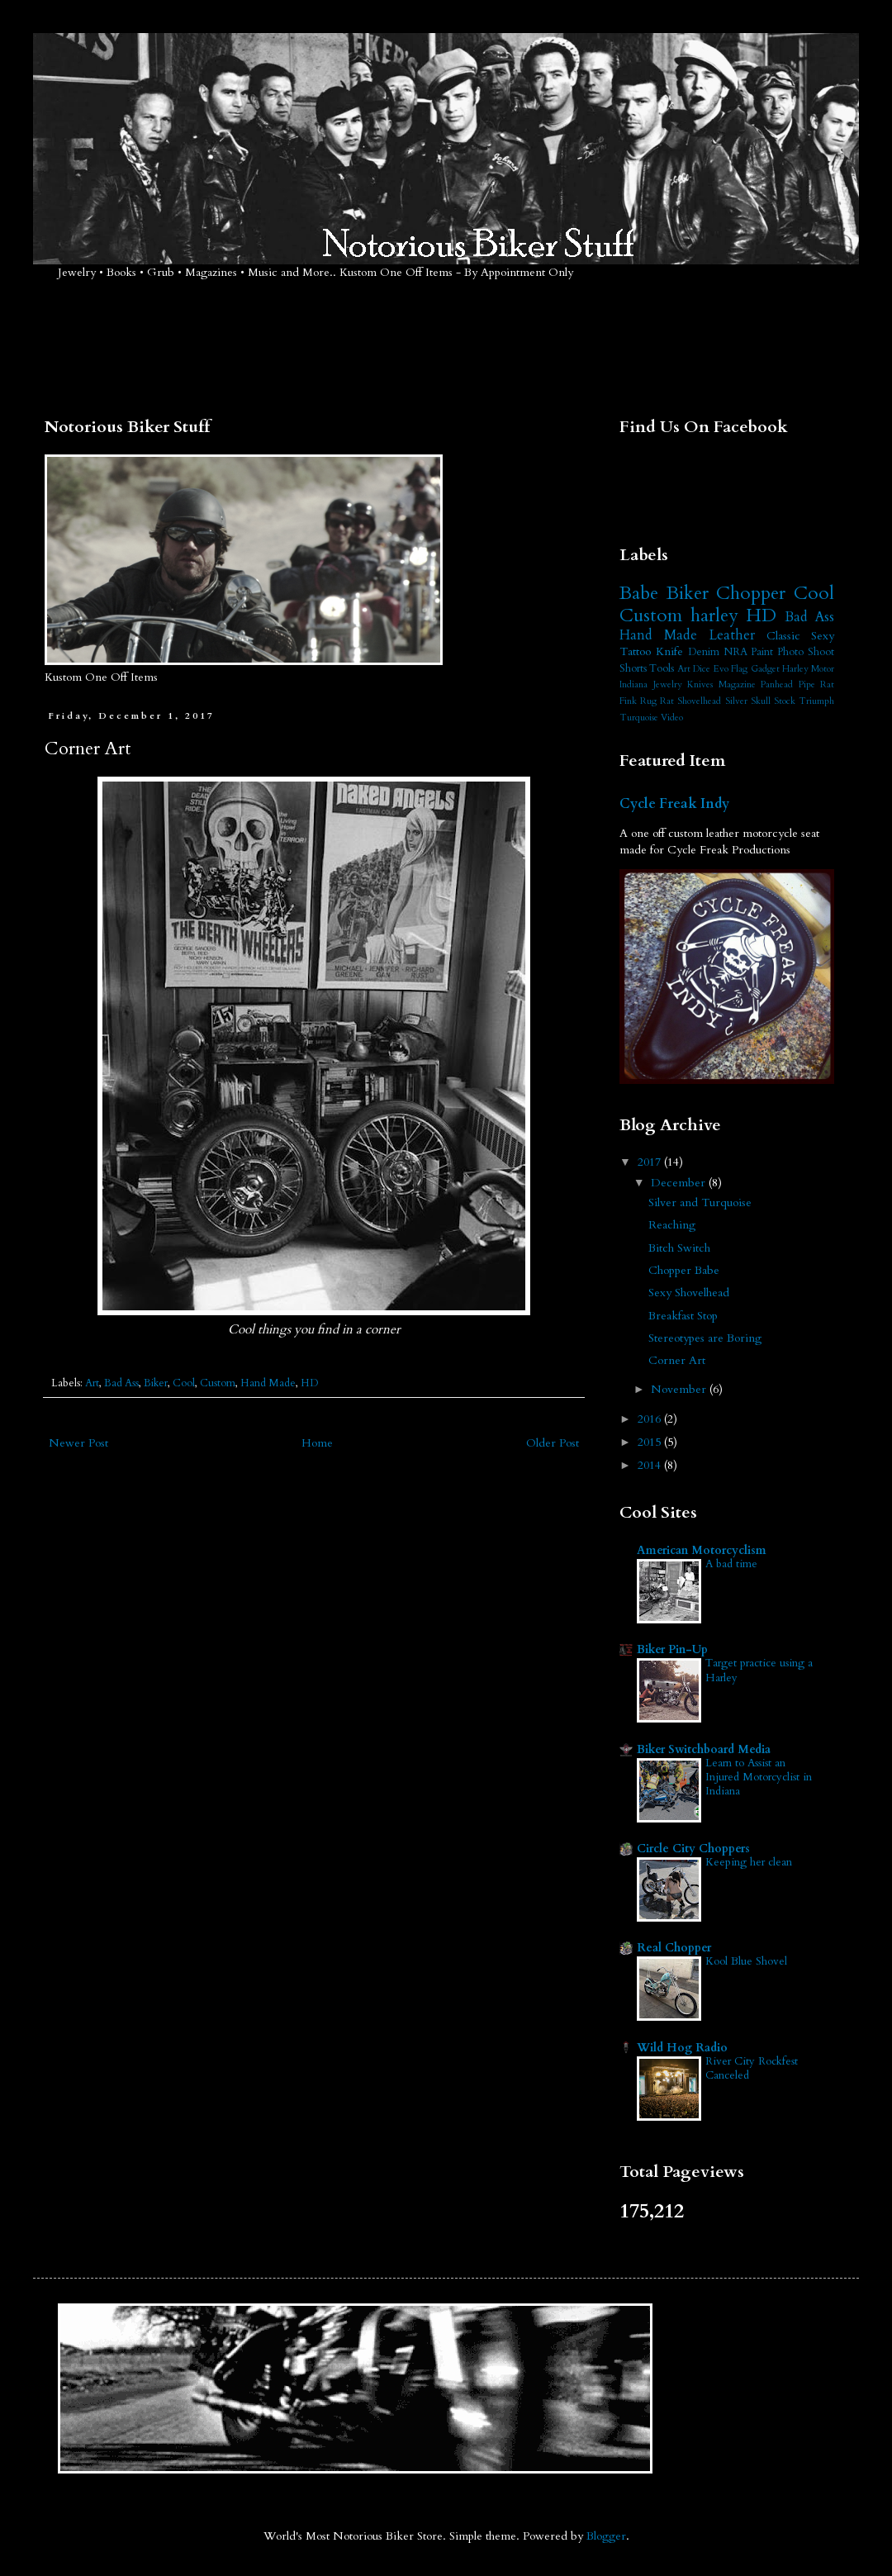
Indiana (633, 684)
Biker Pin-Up (672, 1649)
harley (714, 615)
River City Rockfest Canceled (751, 2068)
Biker (156, 1383)
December (680, 1183)
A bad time (731, 1564)
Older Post (552, 1443)
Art (92, 1383)
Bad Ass (121, 1383)
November (680, 1389)
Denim (703, 652)
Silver (736, 701)
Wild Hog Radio (682, 2048)
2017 (651, 1162)
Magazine (737, 684)
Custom (217, 1383)
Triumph (816, 701)
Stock (784, 701)
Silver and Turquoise (700, 1202)
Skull (761, 701)
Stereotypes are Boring (705, 1338)
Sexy (822, 636)
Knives (700, 684)
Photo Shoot (805, 652)
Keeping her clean (748, 1862)
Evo (720, 669)
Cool (184, 1383)
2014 (651, 1465)
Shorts (633, 669)
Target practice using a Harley (759, 1670)
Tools (661, 669)
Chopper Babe (683, 1270)
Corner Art (676, 1360)
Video (672, 717)
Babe (638, 593)
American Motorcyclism (701, 1550)
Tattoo (635, 651)
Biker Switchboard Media (704, 1749)
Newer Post (78, 1443)
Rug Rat (657, 701)
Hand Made (268, 1383)
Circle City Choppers (693, 1848)
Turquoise (638, 717)
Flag (739, 669)
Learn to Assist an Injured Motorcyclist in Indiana (758, 1777)
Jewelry (667, 684)
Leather (732, 634)
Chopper (750, 593)
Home (317, 1443)
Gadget (765, 669)
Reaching (671, 1225)
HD (309, 1383)
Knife (669, 651)
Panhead (777, 684)
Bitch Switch (679, 1248)
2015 (651, 1442)
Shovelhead (699, 701)
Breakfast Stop (683, 1316)
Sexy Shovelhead (688, 1292)
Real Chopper (674, 1948)
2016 (651, 1419)
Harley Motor (808, 669)
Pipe (807, 684)
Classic (783, 636)
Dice (701, 669)
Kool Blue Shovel (746, 1961)
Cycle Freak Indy (674, 804)
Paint (762, 652)
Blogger (606, 2536)
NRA (735, 652)
